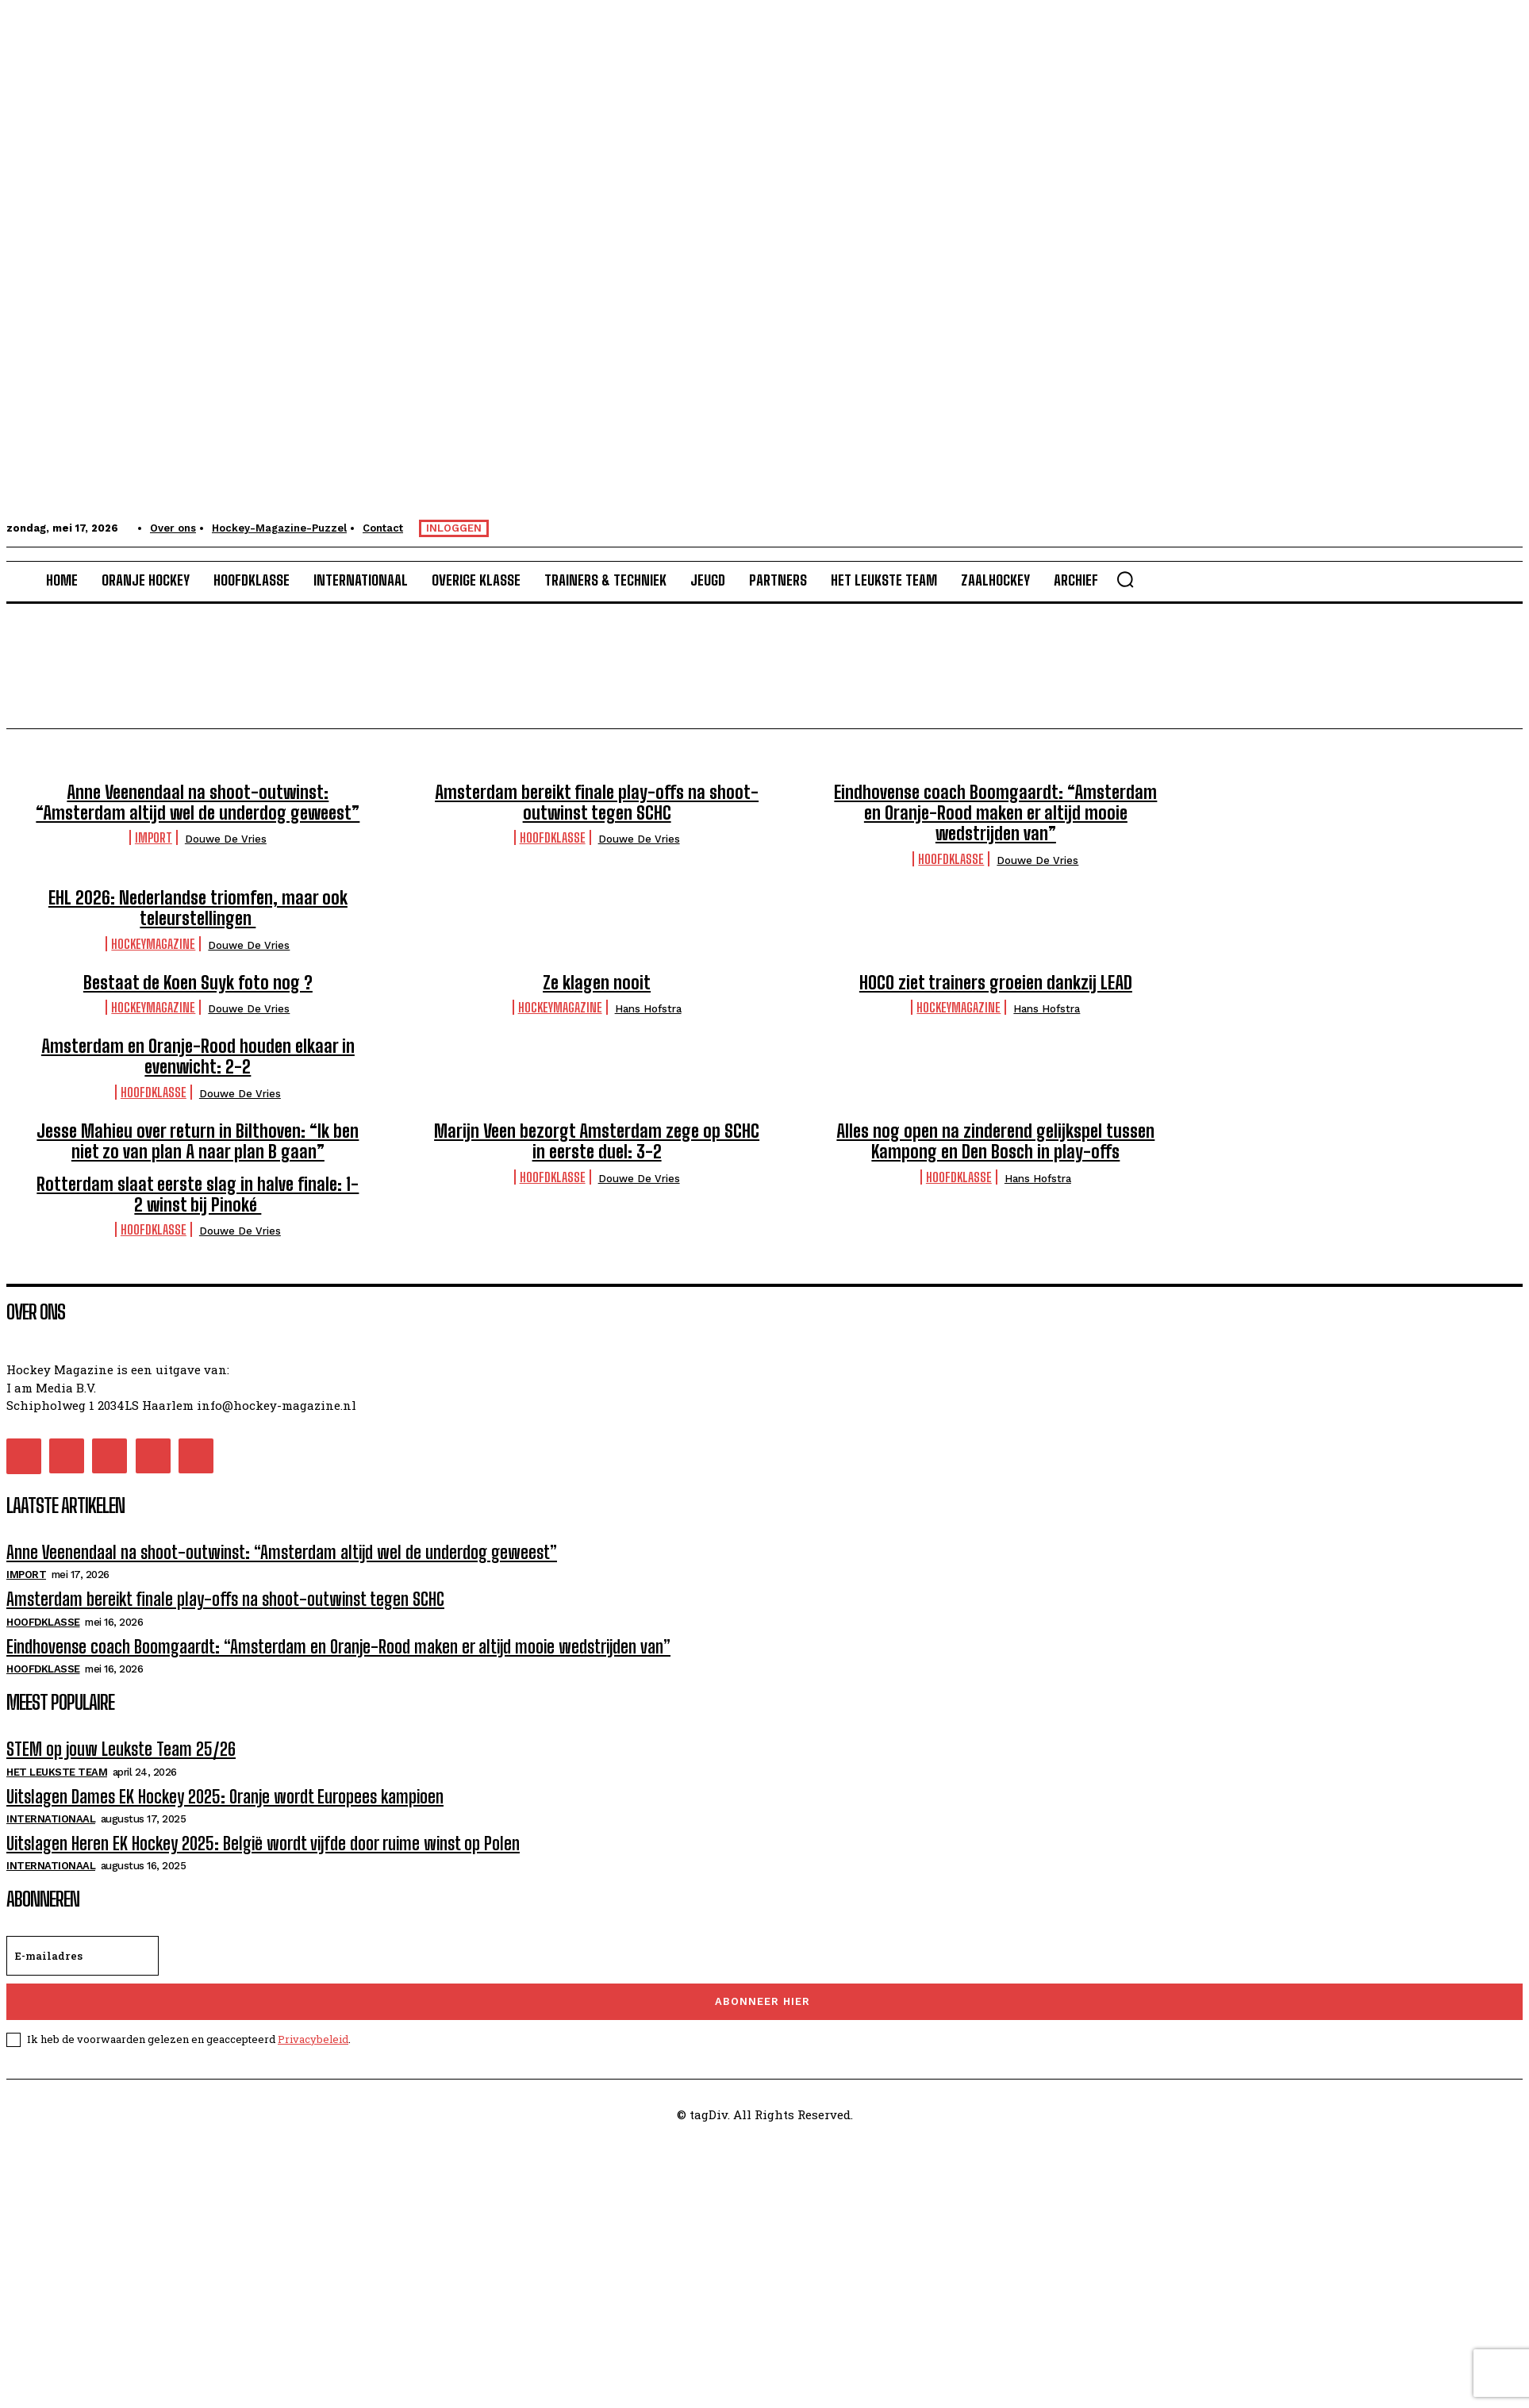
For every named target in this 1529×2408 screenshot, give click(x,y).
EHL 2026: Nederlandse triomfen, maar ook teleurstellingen (198, 908)
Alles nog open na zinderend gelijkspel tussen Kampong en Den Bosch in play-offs (995, 1141)
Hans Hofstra (648, 1009)
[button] (1125, 579)
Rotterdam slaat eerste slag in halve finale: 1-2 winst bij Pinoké (197, 1194)
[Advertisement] (482, 2248)
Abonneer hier (762, 2001)
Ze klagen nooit (597, 982)
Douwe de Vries (226, 839)
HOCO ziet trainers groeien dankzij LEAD (995, 982)
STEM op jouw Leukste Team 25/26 (121, 1749)
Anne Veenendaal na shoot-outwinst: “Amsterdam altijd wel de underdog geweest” (197, 803)
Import (153, 837)
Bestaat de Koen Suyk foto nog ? (198, 982)
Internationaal (50, 1819)
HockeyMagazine (153, 943)
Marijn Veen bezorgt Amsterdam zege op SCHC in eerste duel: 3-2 (596, 1141)
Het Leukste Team (56, 1772)
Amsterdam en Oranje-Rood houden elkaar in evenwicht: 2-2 (198, 1056)
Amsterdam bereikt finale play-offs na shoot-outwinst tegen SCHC (597, 803)
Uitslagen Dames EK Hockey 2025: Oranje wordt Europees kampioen (225, 1796)
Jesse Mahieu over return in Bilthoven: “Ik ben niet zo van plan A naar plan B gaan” (197, 1141)
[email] (82, 1956)
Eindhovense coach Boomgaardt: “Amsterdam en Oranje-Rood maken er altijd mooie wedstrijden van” (995, 813)
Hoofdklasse (553, 837)
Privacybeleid (313, 2039)
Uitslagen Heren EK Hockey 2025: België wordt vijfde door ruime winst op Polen (263, 1843)
